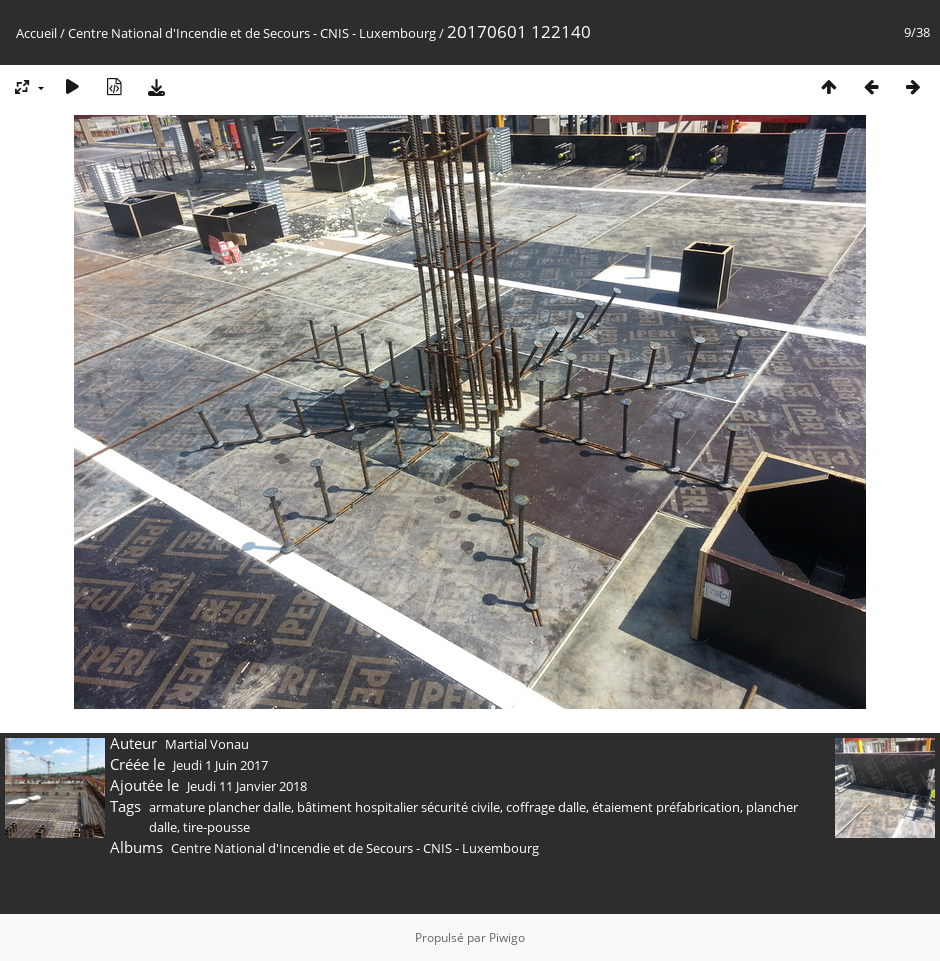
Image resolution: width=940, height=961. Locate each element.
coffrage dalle (546, 807)
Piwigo (507, 937)
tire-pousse (216, 827)
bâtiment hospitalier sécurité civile (398, 807)
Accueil (36, 33)
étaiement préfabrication (666, 807)
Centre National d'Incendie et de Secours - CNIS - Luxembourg (252, 33)
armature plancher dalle (220, 807)
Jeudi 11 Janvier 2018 (247, 786)
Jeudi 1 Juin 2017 (220, 765)
